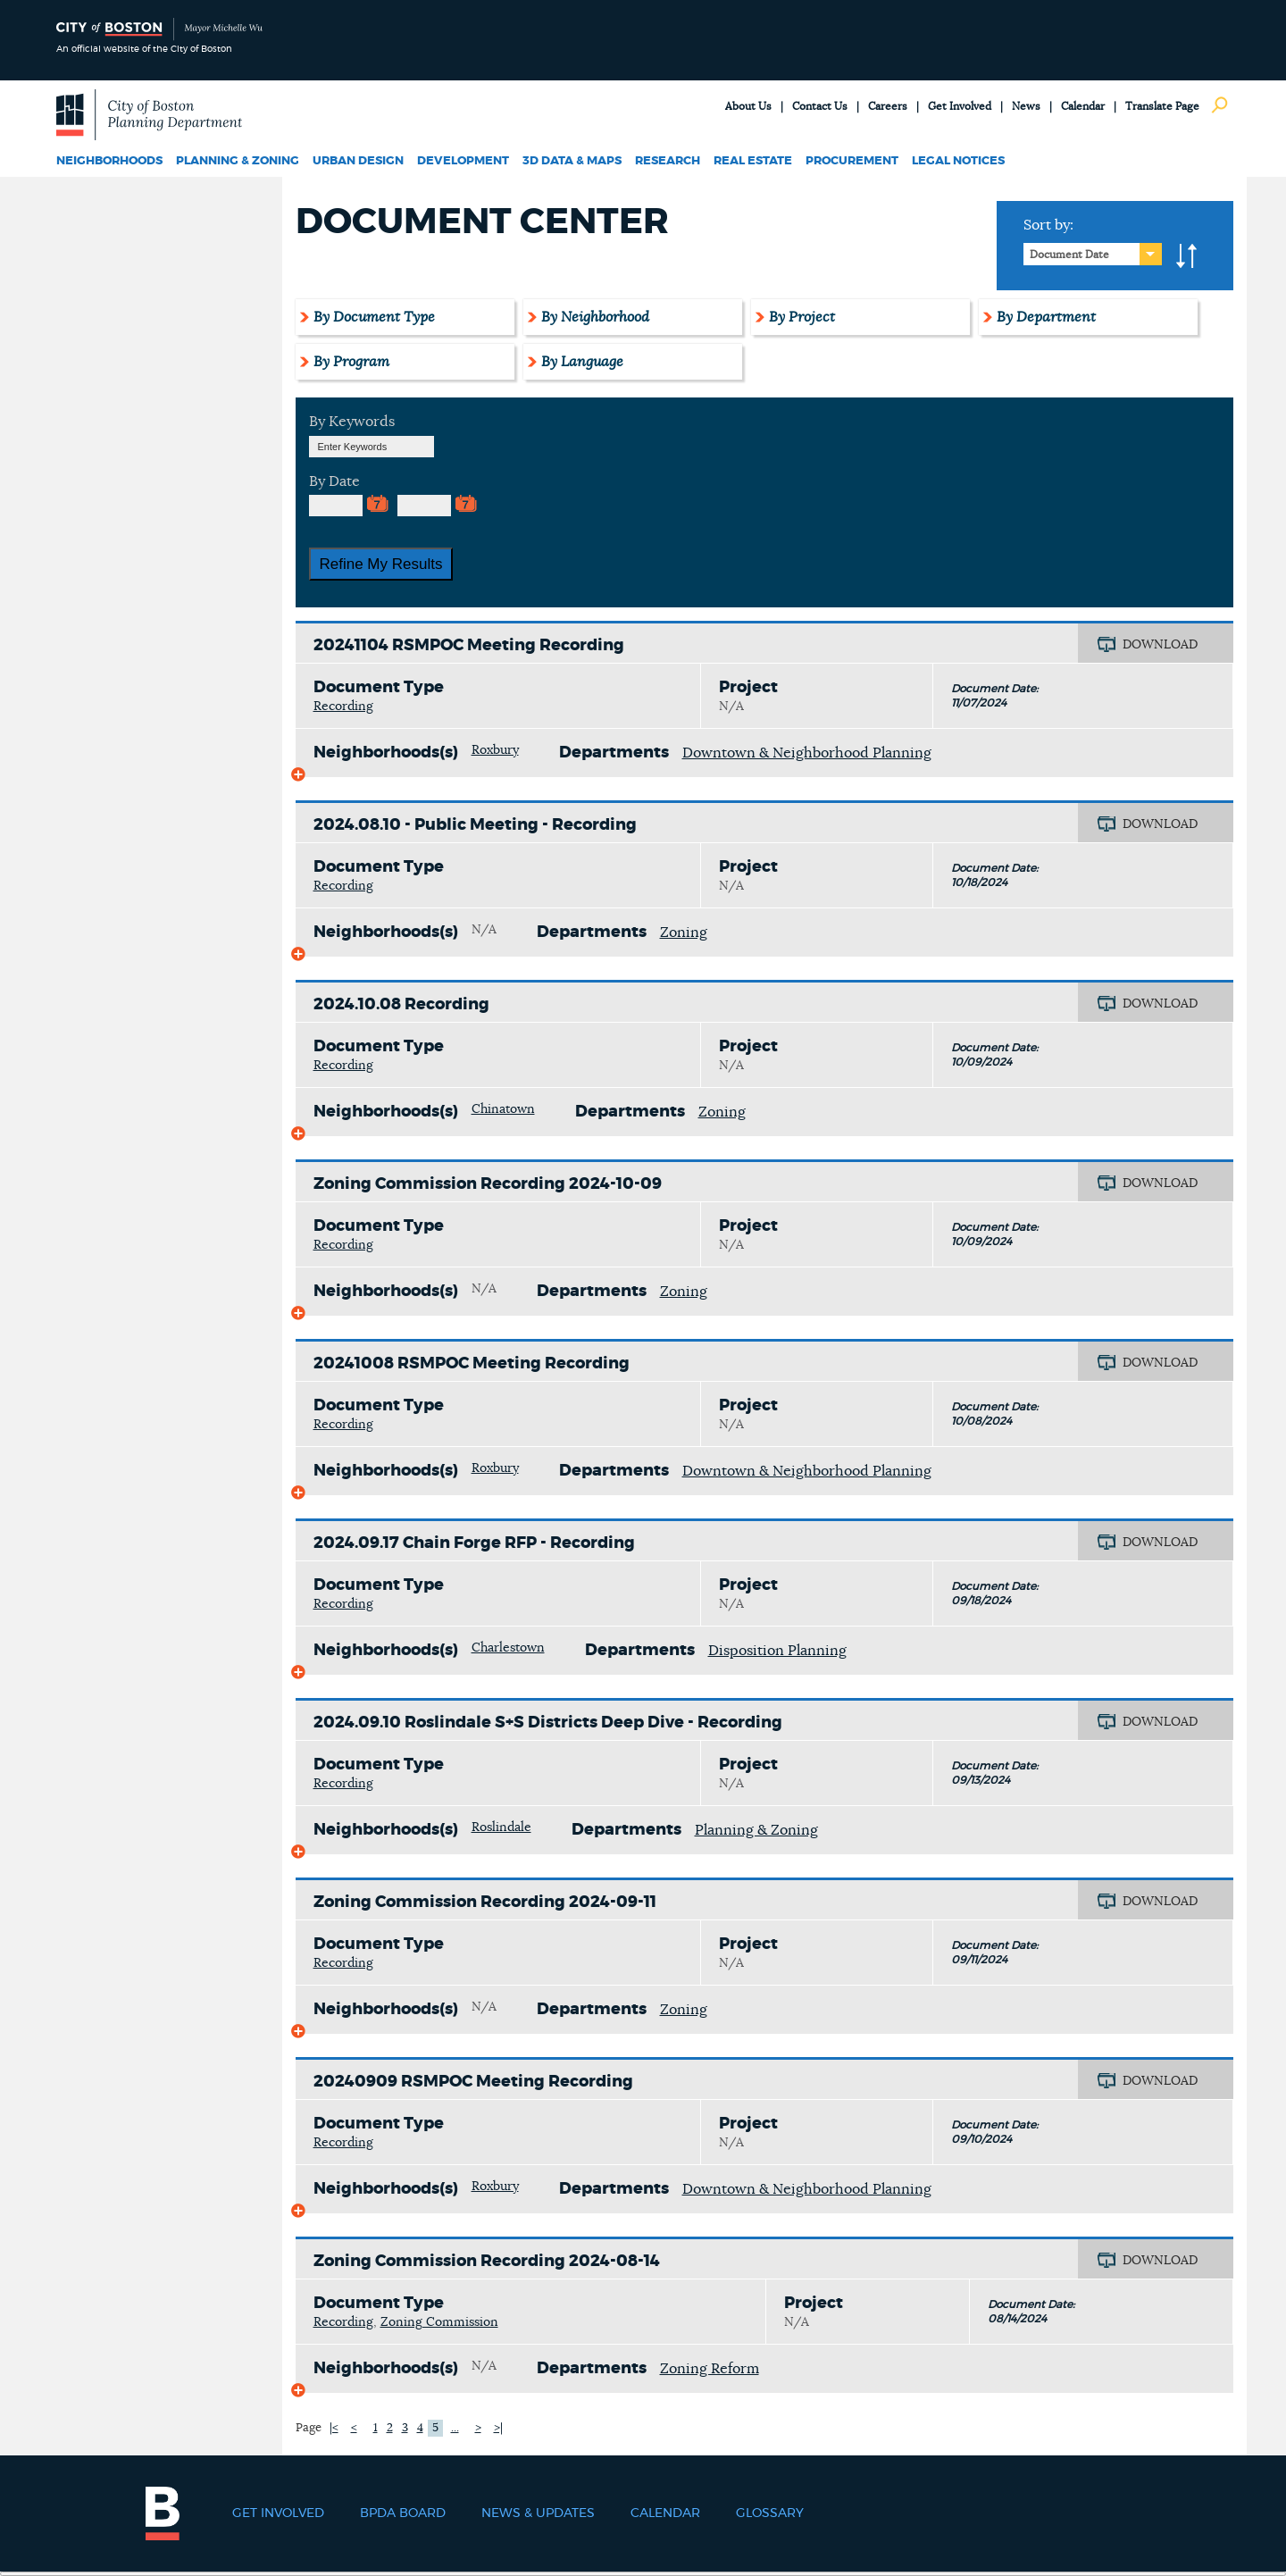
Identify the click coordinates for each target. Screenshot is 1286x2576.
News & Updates (538, 2513)
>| (498, 2428)
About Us (748, 106)
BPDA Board (403, 2513)
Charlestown (508, 1648)
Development (463, 161)
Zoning (683, 932)
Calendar (1083, 106)
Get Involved (959, 106)
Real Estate (753, 161)
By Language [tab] (582, 362)
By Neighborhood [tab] (595, 317)
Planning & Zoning (237, 161)
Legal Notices (958, 161)
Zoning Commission (439, 2322)
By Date (334, 481)
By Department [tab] (1046, 317)
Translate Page (1162, 106)
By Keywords (352, 421)
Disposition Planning (777, 1650)
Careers (887, 106)
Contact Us (820, 106)
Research (667, 161)
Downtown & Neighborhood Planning (806, 753)
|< (334, 2428)
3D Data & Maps (572, 161)
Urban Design (358, 161)
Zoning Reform (709, 2369)
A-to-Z (1187, 256)
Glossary (770, 2513)
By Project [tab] (802, 317)
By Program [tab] (351, 362)
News (1026, 106)
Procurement (852, 161)
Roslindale (501, 1827)
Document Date (1069, 254)
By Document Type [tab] (374, 317)
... (455, 2428)
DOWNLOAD (1160, 645)
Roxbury (495, 750)
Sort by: (1048, 225)
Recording (343, 706)
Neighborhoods (109, 161)
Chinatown (503, 1109)
